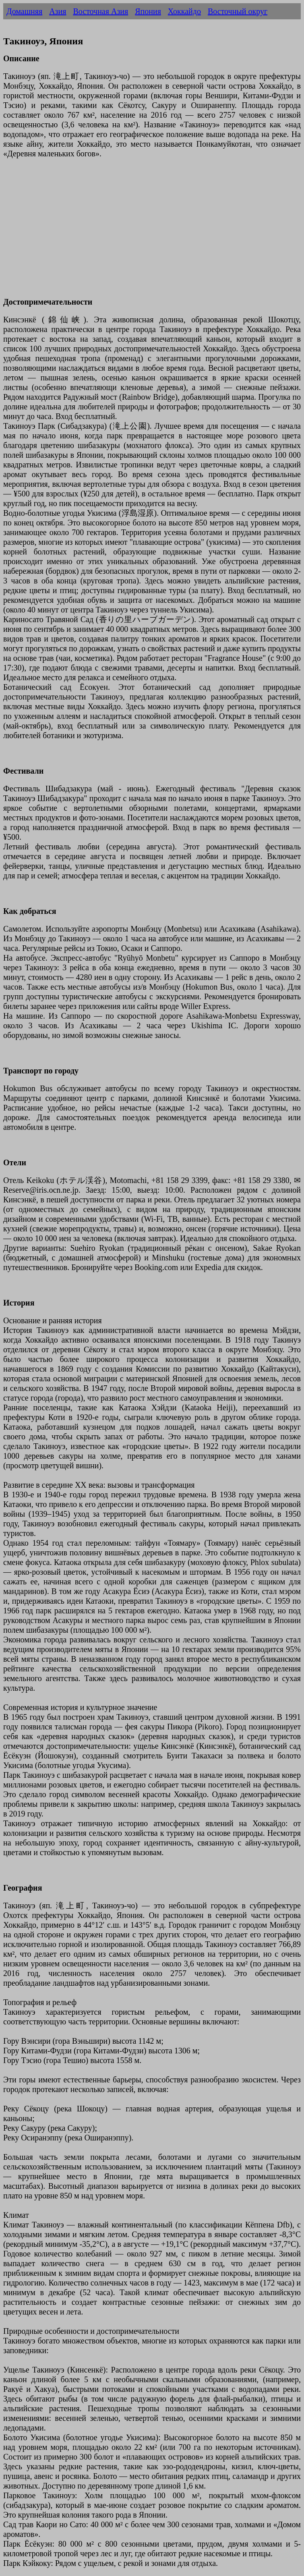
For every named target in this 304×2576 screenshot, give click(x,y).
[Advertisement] (152, 232)
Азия (57, 11)
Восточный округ (237, 11)
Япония (148, 11)
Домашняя (24, 11)
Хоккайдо (184, 11)
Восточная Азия (100, 11)
